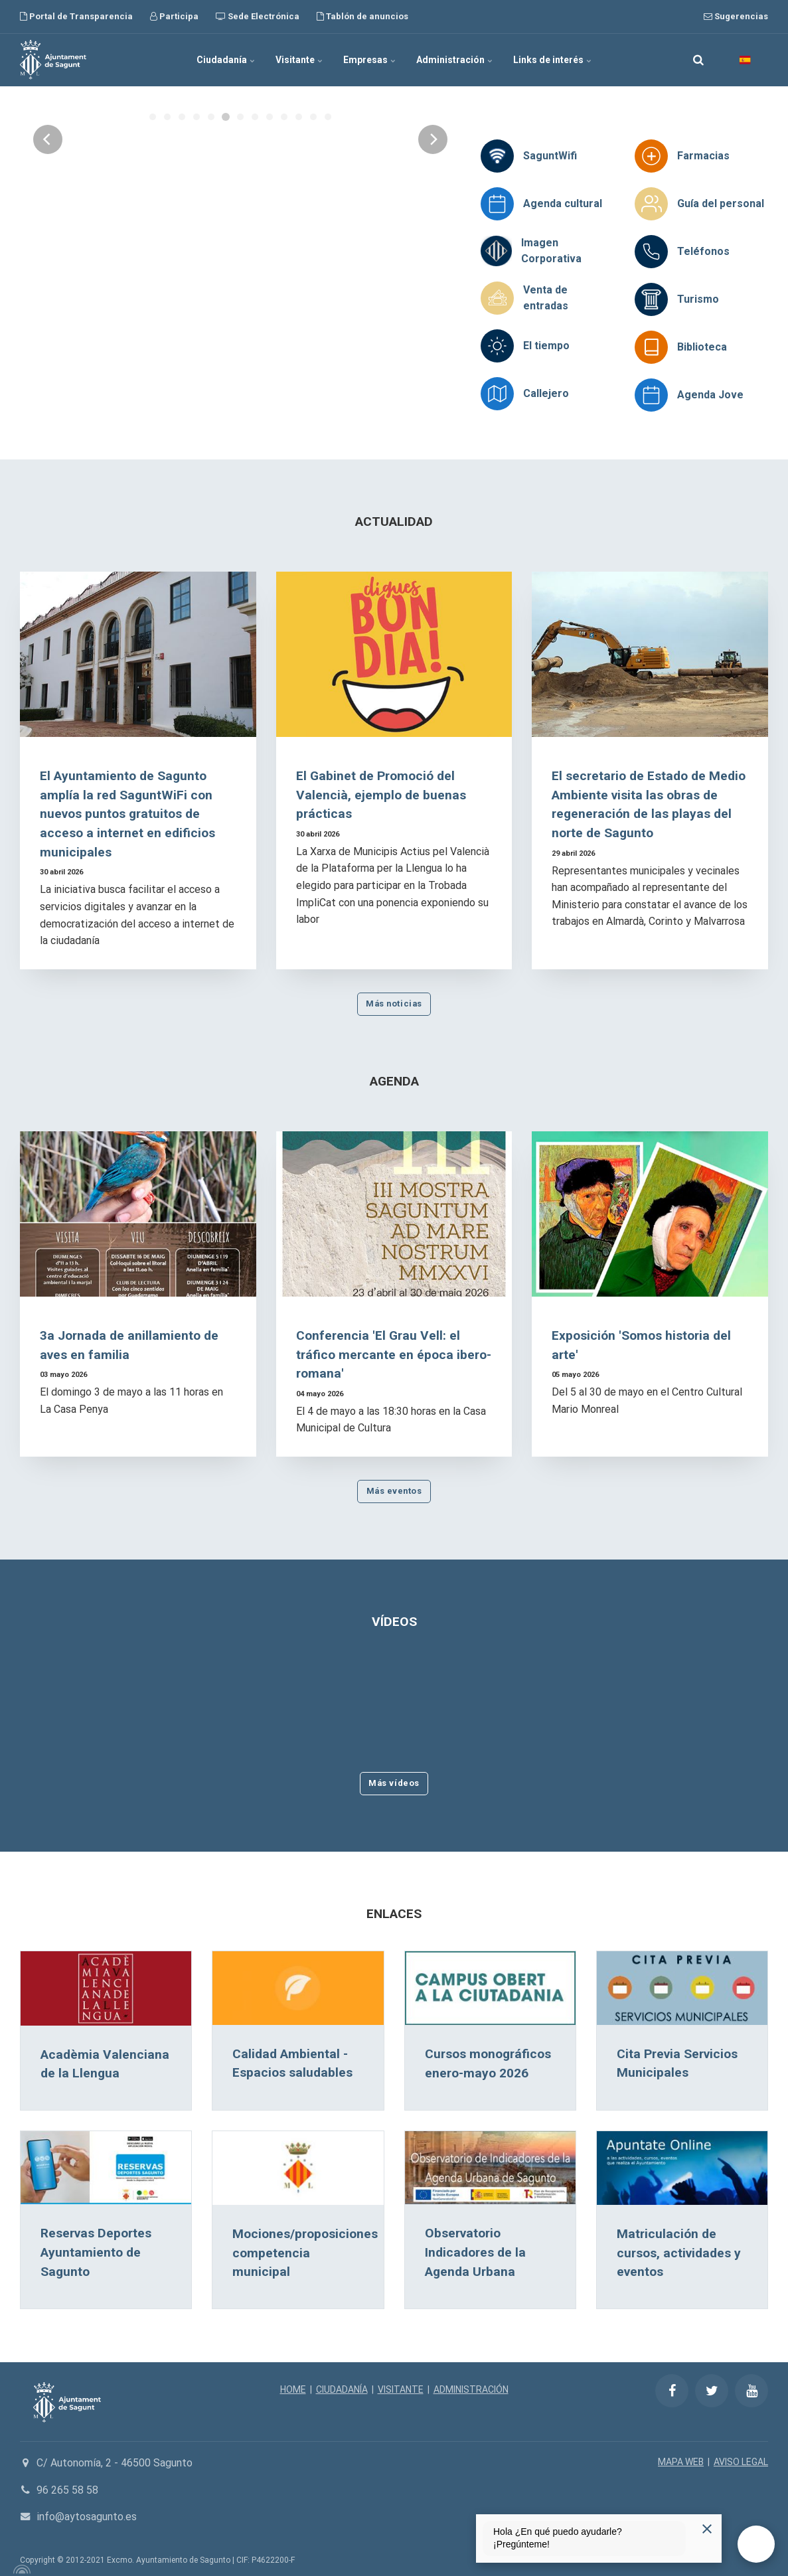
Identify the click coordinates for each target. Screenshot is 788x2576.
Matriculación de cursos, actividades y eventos (679, 2253)
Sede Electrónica (257, 16)
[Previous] (47, 244)
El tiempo (546, 345)
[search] (698, 59)
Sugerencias (736, 16)
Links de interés (552, 59)
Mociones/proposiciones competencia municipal (305, 2253)
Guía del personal (720, 203)
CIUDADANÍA (342, 2389)
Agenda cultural (562, 203)
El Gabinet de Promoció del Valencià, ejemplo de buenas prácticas (381, 795)
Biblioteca (702, 347)
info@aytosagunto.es (87, 2516)
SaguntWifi (550, 155)
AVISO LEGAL (741, 2461)
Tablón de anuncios (362, 16)
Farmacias (703, 155)
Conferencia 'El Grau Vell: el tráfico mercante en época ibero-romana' (393, 1355)
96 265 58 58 (67, 2490)
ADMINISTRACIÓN (471, 2389)
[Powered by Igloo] (20, 2569)
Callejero (546, 393)
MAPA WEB (681, 2461)
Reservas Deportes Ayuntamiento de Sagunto (95, 2252)
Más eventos (394, 1491)
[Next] (432, 244)
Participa (174, 16)
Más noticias (394, 1003)
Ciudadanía (226, 59)
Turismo (698, 299)
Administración (454, 59)
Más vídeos (393, 1783)
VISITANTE (401, 2389)
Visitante (299, 59)
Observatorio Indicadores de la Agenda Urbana (475, 2252)
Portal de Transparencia (76, 16)
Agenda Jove (710, 394)
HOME (293, 2389)
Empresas (369, 59)
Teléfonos (703, 251)
